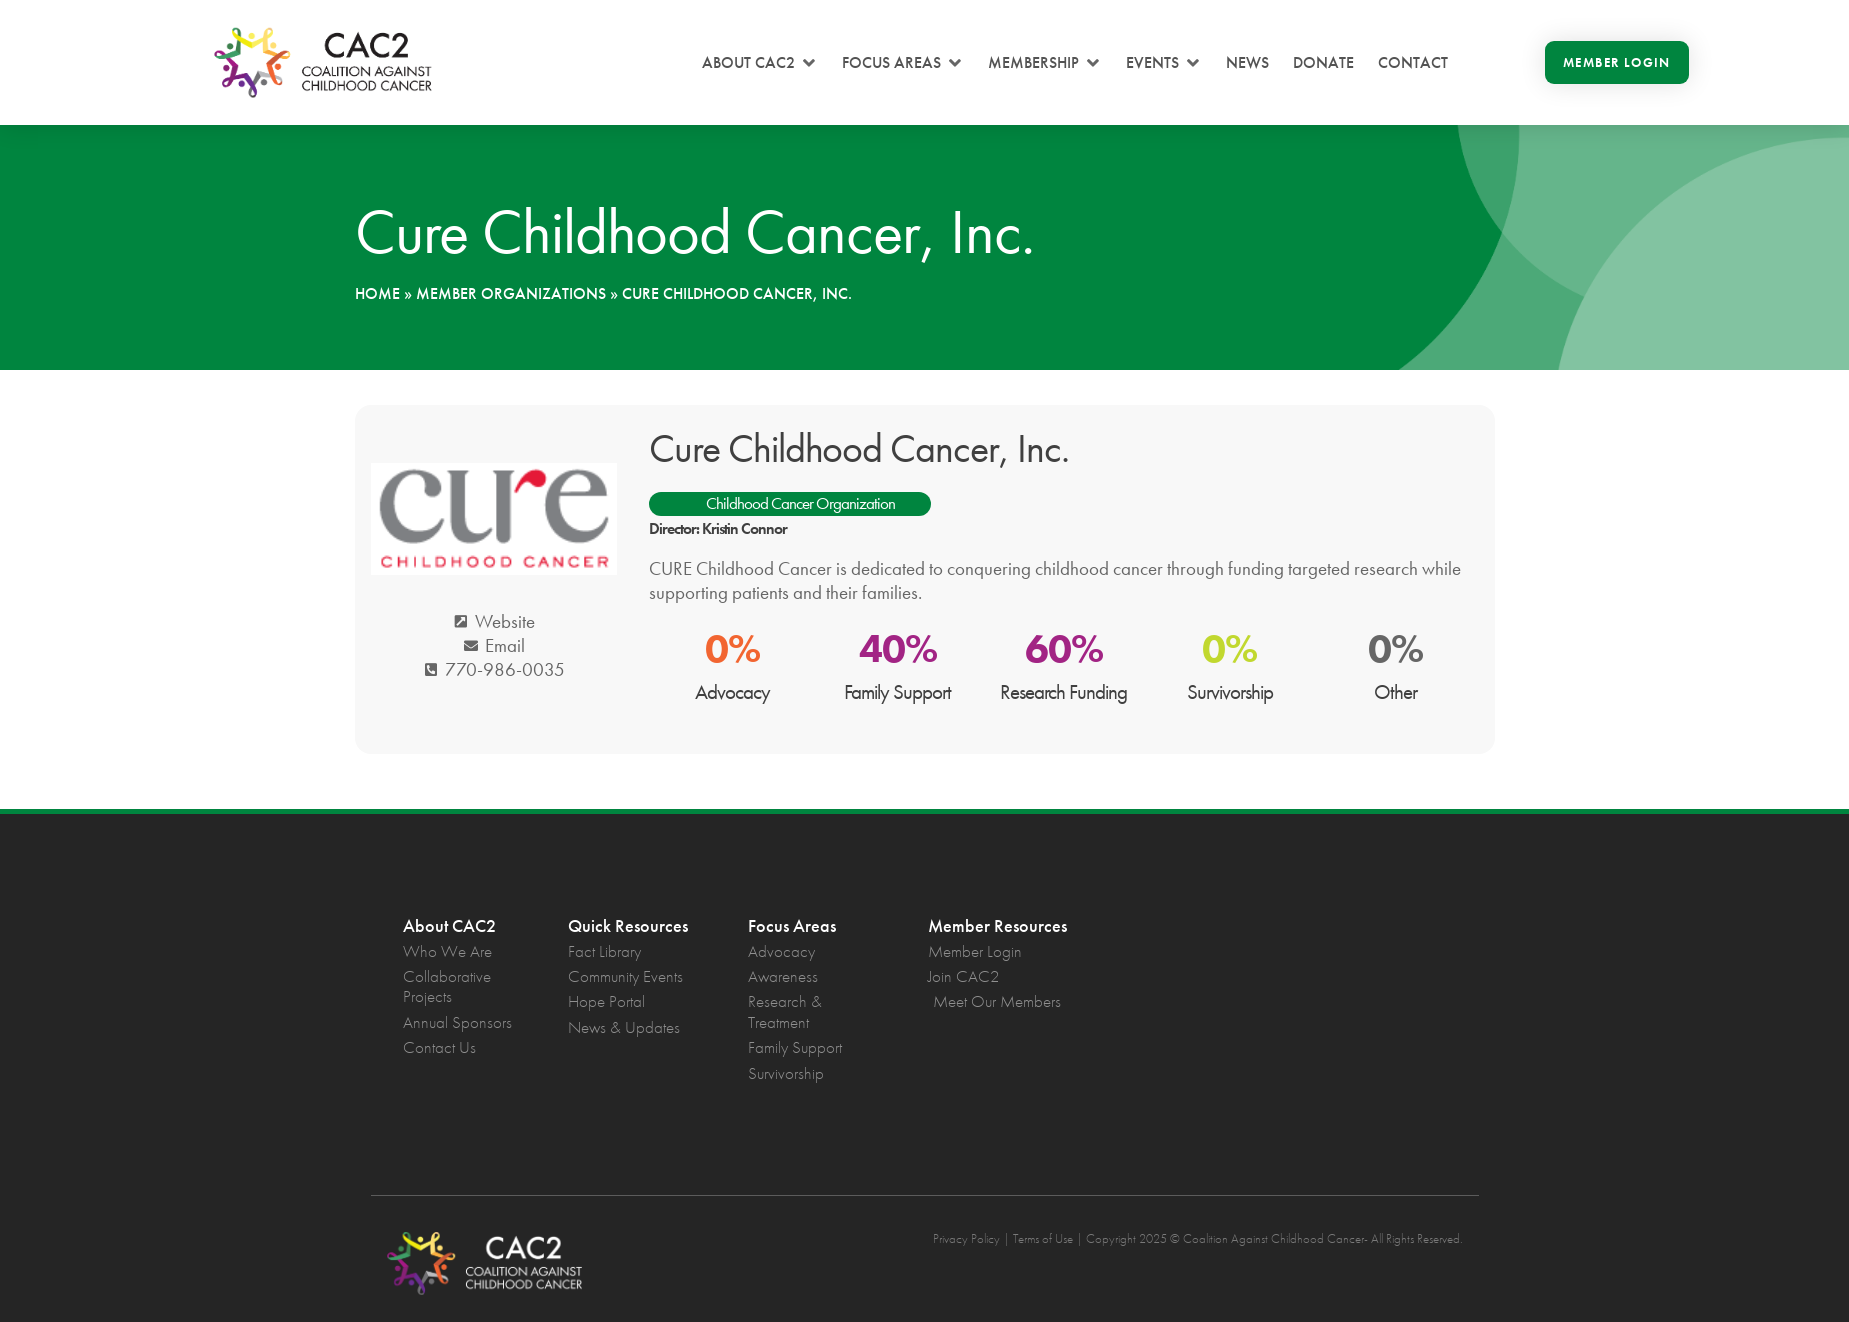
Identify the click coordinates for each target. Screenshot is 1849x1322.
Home (377, 293)
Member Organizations (511, 293)
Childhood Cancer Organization (800, 503)
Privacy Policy (966, 1238)
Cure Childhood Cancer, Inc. (859, 448)
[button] (760, 63)
